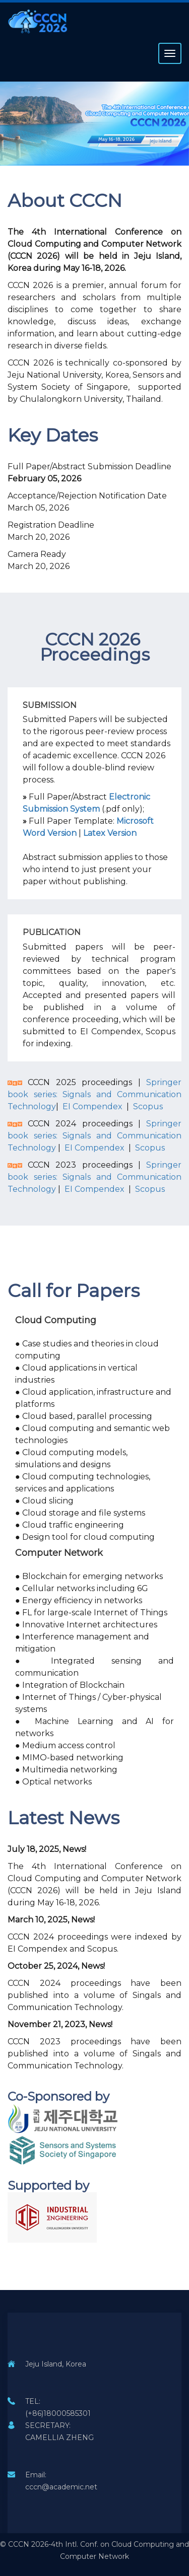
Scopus (148, 1106)
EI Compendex (91, 1106)
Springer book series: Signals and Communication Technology (94, 1094)
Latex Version (110, 833)
